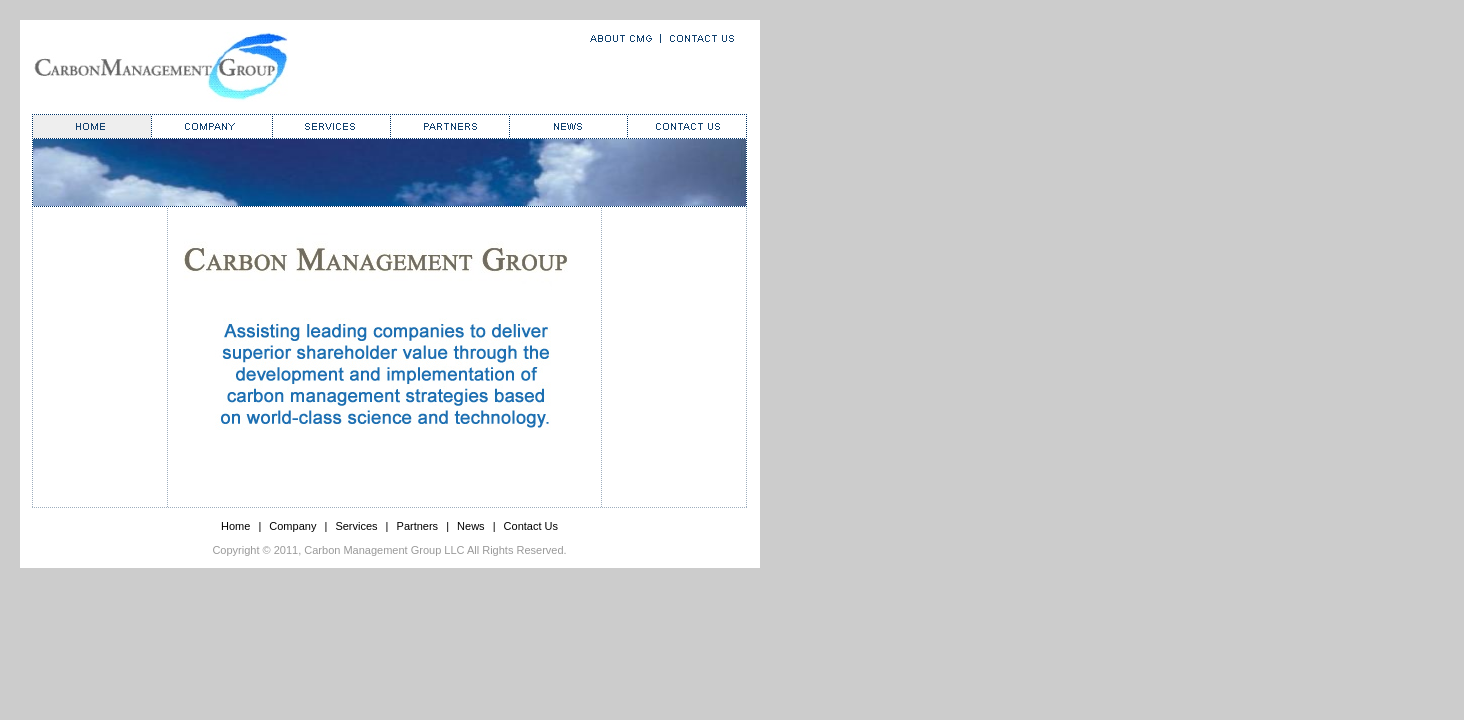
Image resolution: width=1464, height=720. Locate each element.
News (471, 526)
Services (356, 526)
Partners (418, 526)
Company (292, 526)
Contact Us (531, 526)
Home (235, 526)
